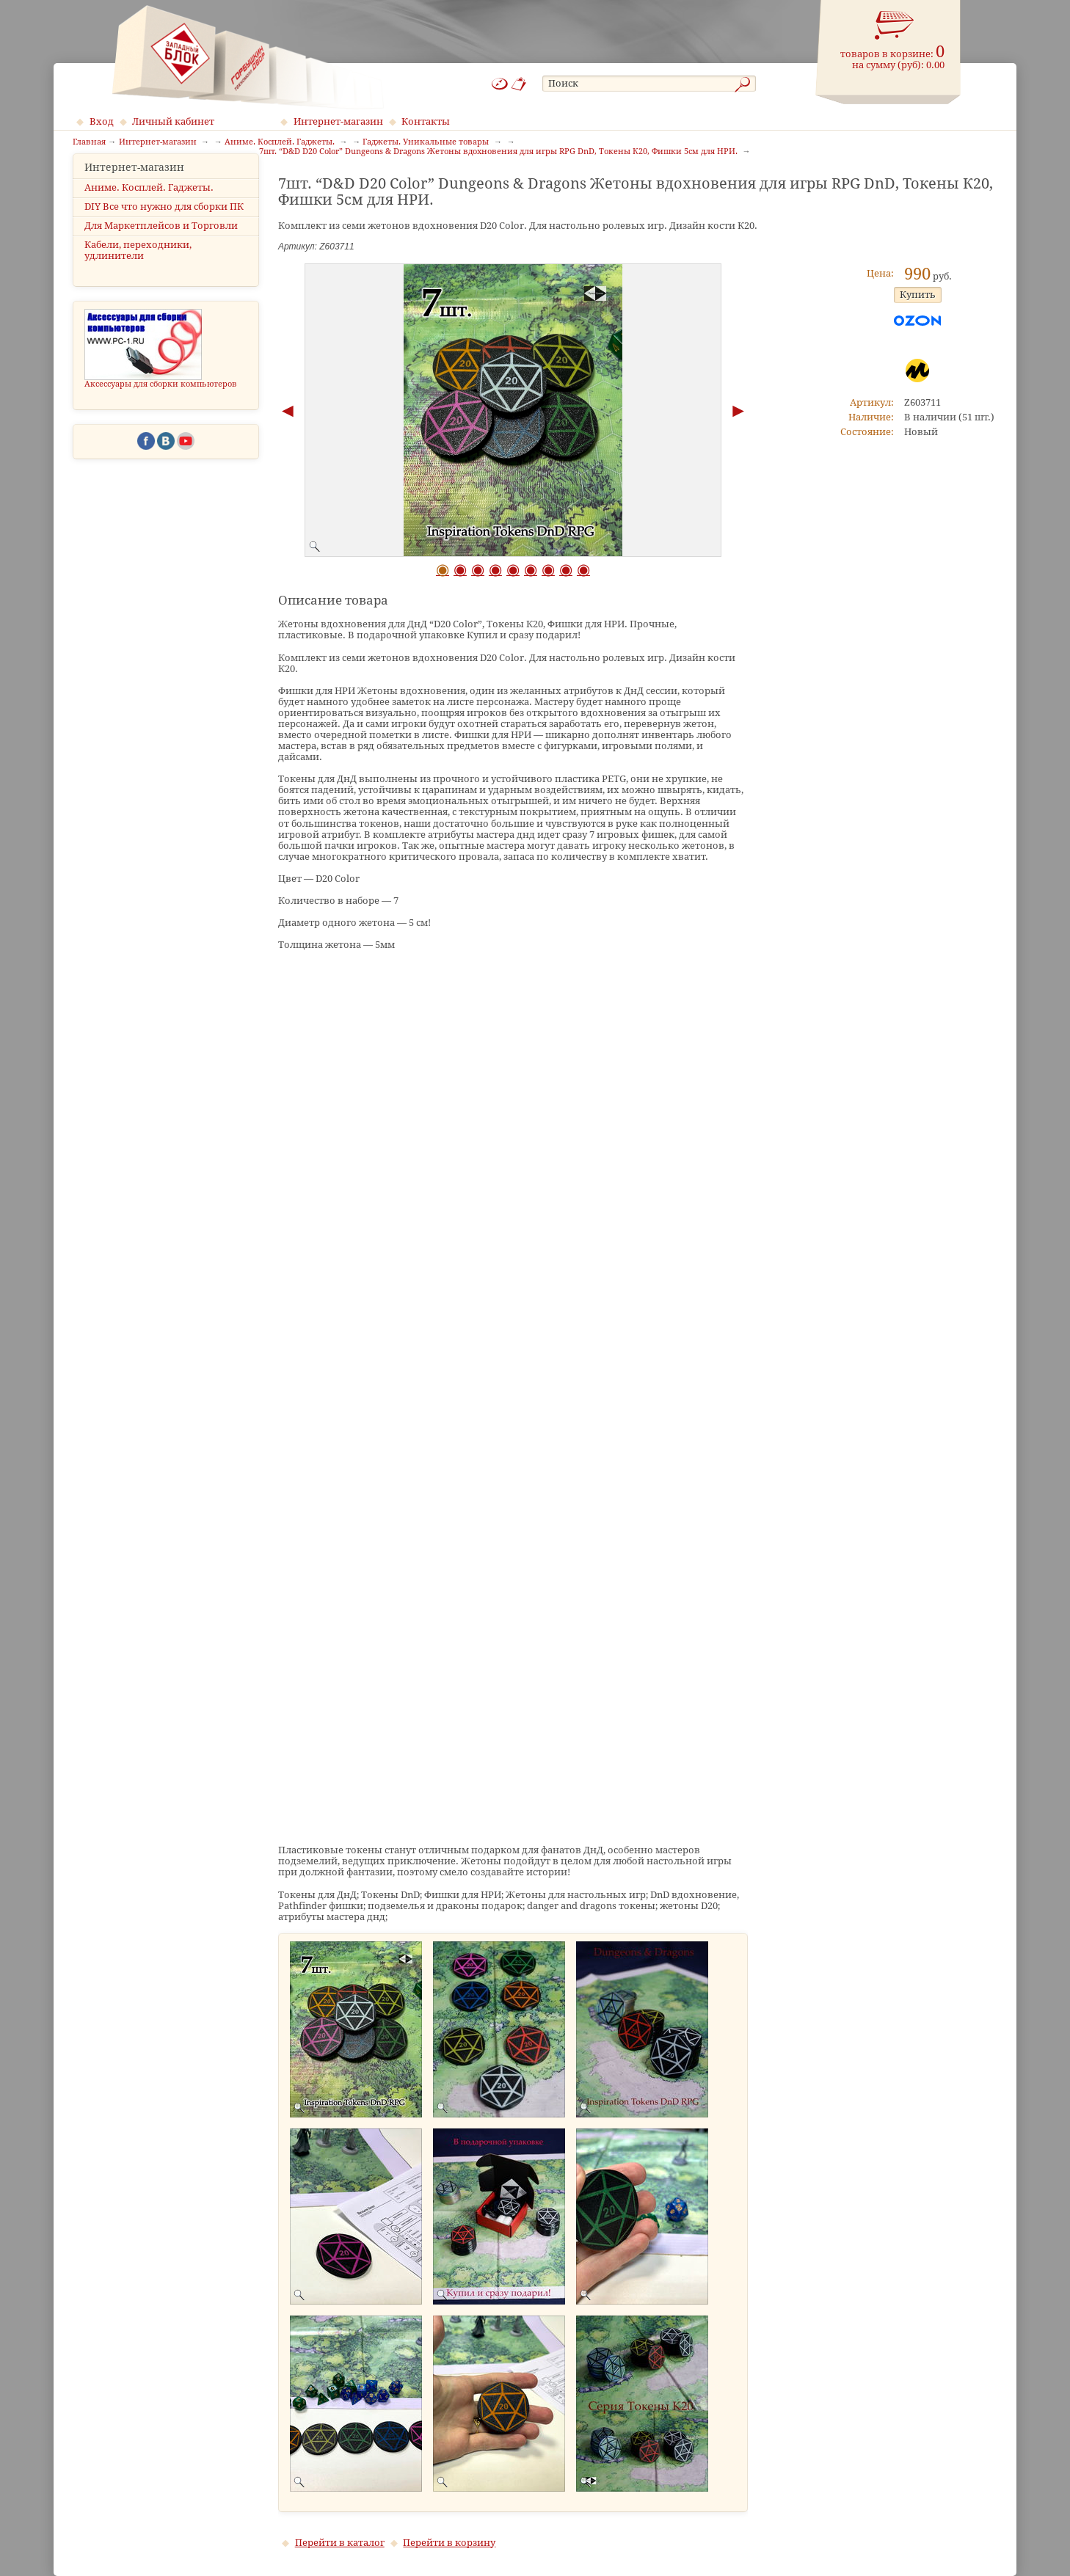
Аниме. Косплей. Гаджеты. (149, 209)
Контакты (425, 121)
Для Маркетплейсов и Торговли (161, 247)
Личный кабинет (173, 121)
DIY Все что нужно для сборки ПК (164, 228)
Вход (102, 121)
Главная (89, 142)
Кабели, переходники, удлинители (138, 272)
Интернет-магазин (338, 121)
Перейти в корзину (449, 2542)
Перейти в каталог (340, 2542)
